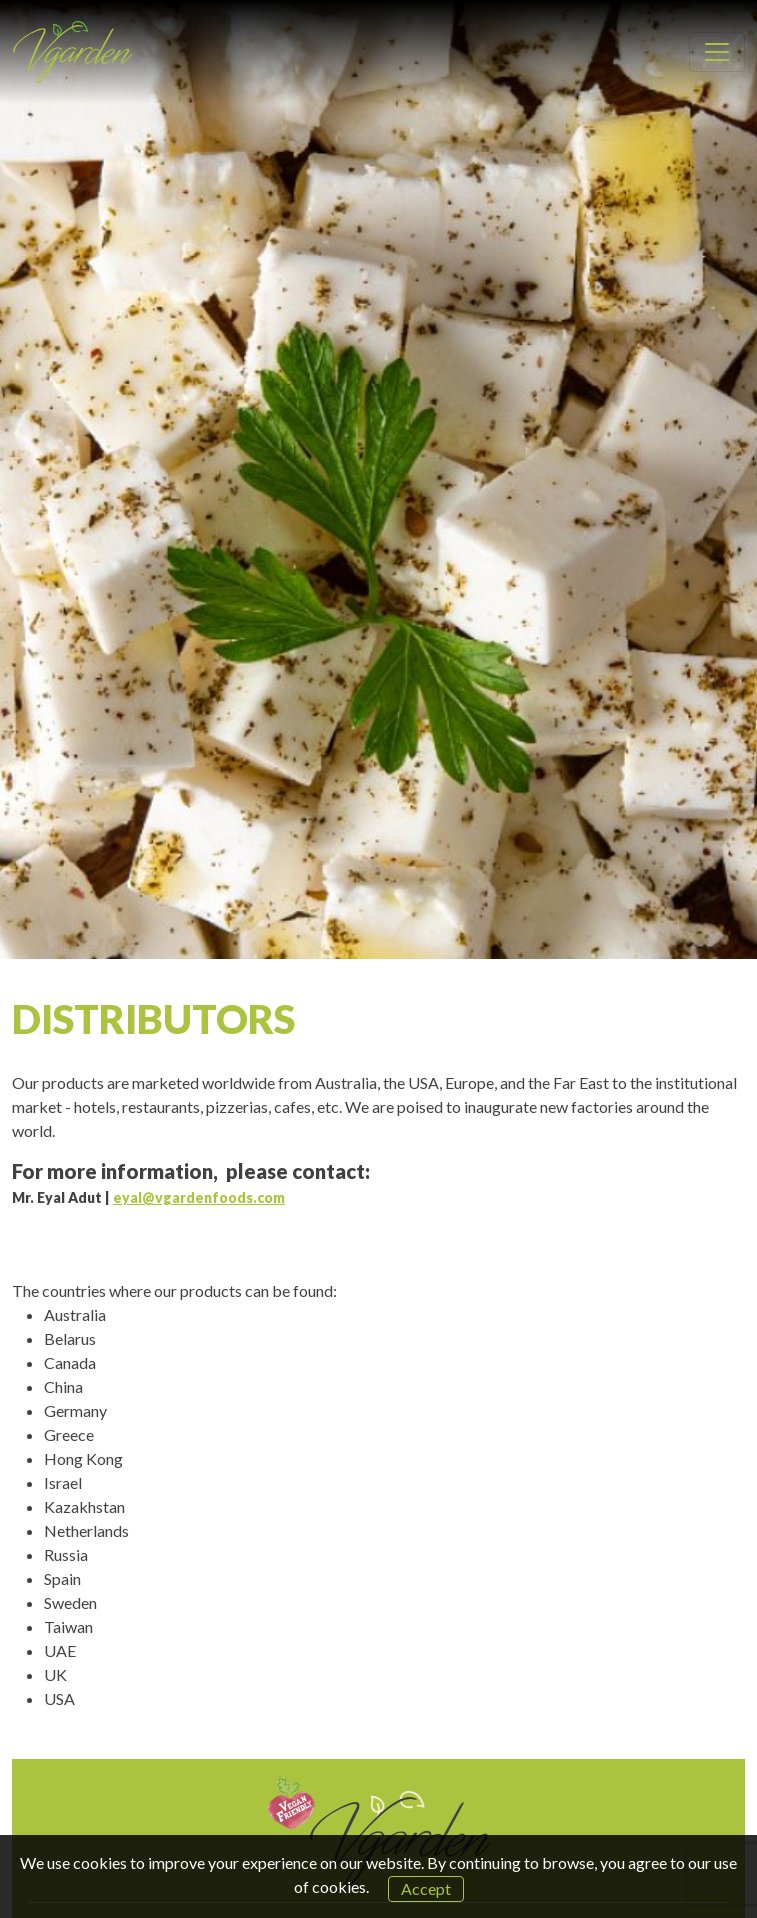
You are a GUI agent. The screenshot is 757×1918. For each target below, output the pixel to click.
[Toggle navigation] (717, 52)
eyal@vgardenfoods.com (199, 1197)
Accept (426, 1888)
